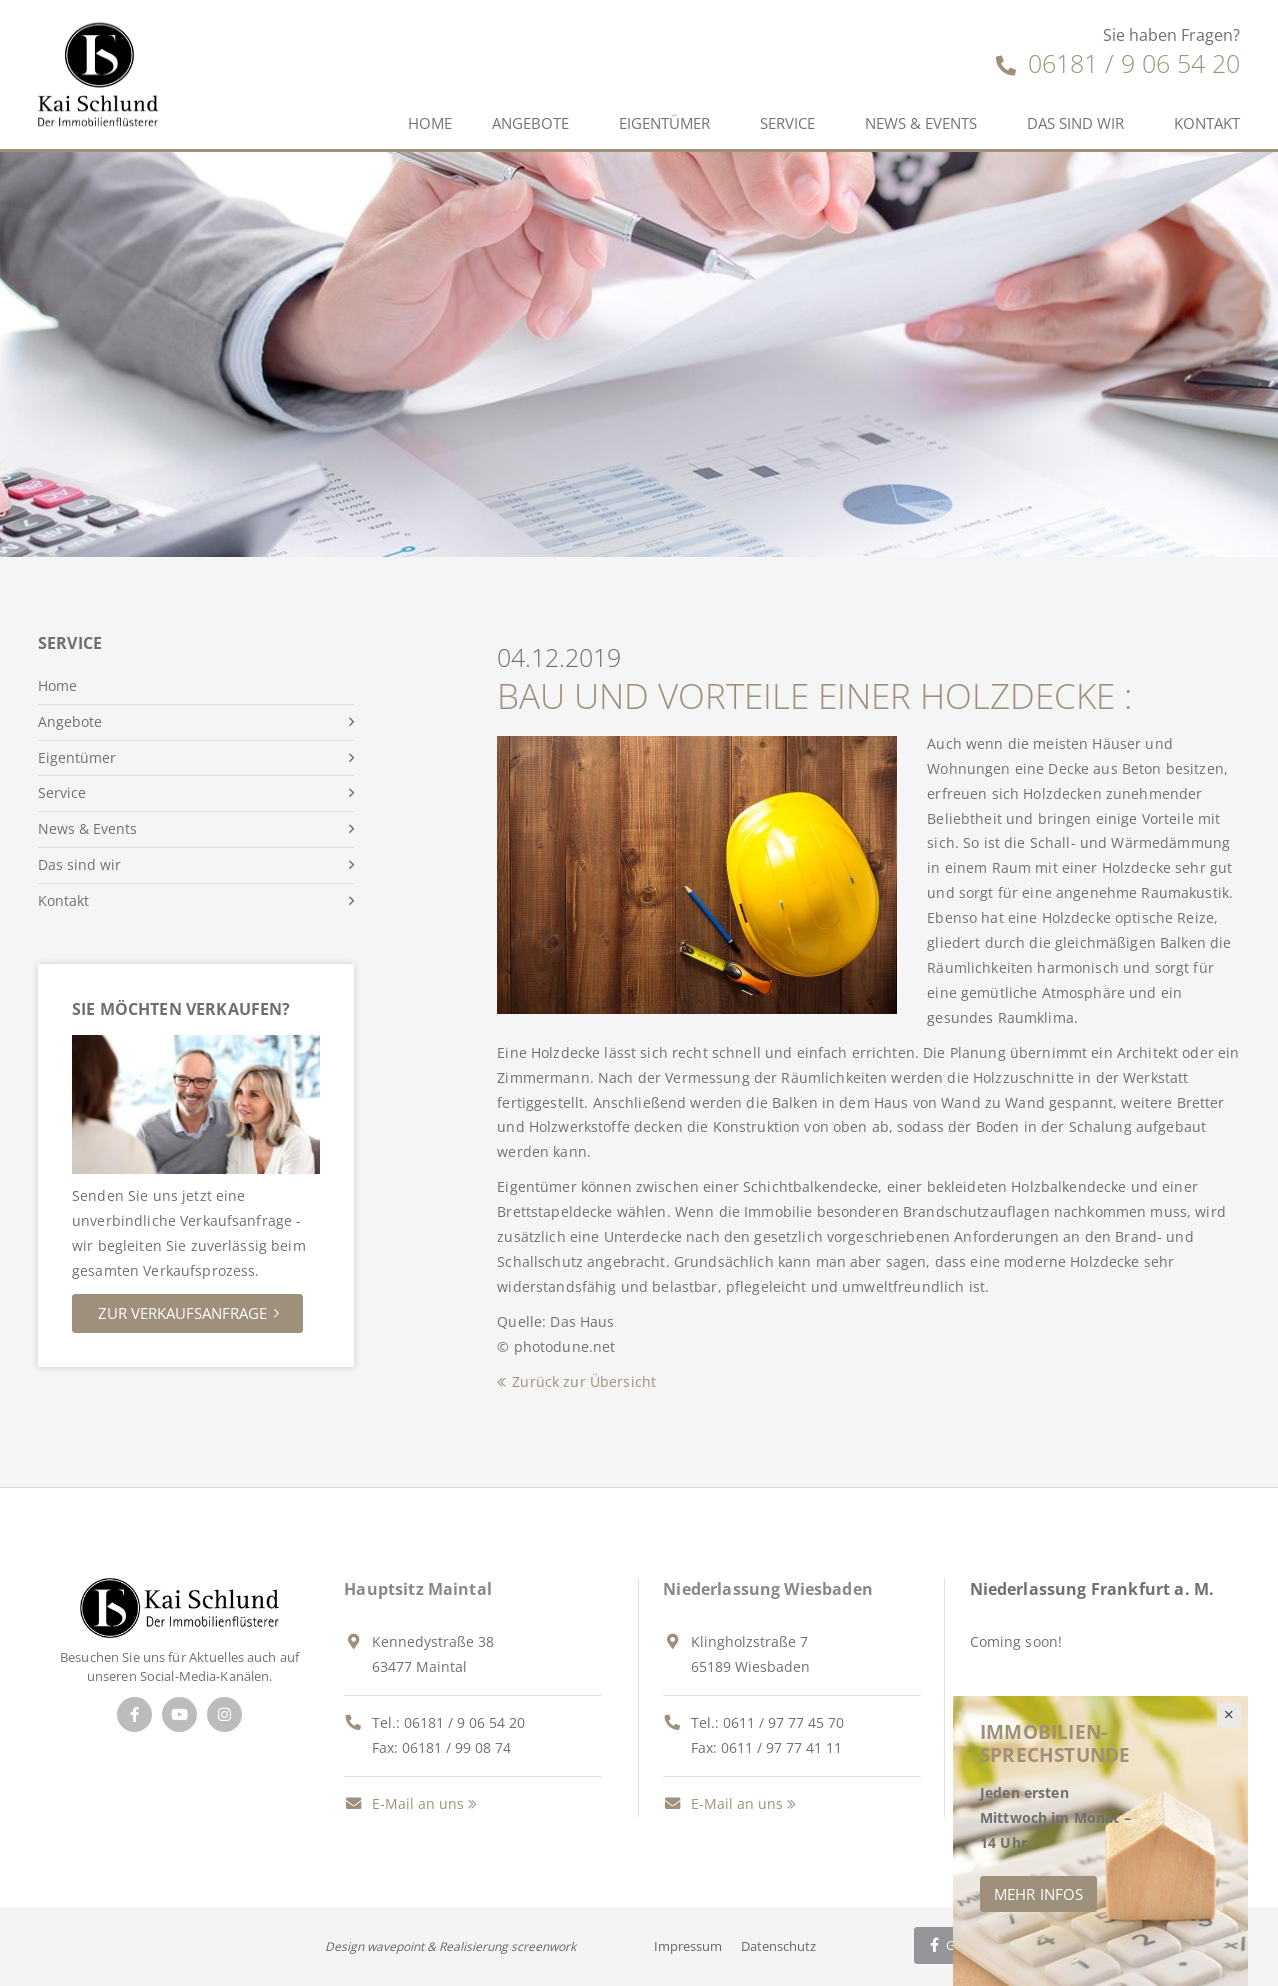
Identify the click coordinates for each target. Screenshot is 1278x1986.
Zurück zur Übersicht (584, 1381)
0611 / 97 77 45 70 (783, 1722)
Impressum (688, 1946)
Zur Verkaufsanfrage (182, 1313)
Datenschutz (778, 1946)
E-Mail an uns (404, 1803)
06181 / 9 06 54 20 (1118, 63)
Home (430, 123)
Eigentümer (664, 123)
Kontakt (1207, 123)
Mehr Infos (1038, 1894)
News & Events (921, 123)
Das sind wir (1075, 123)
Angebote (530, 123)
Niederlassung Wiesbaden (768, 1589)
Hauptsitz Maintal (418, 1589)
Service (787, 123)
